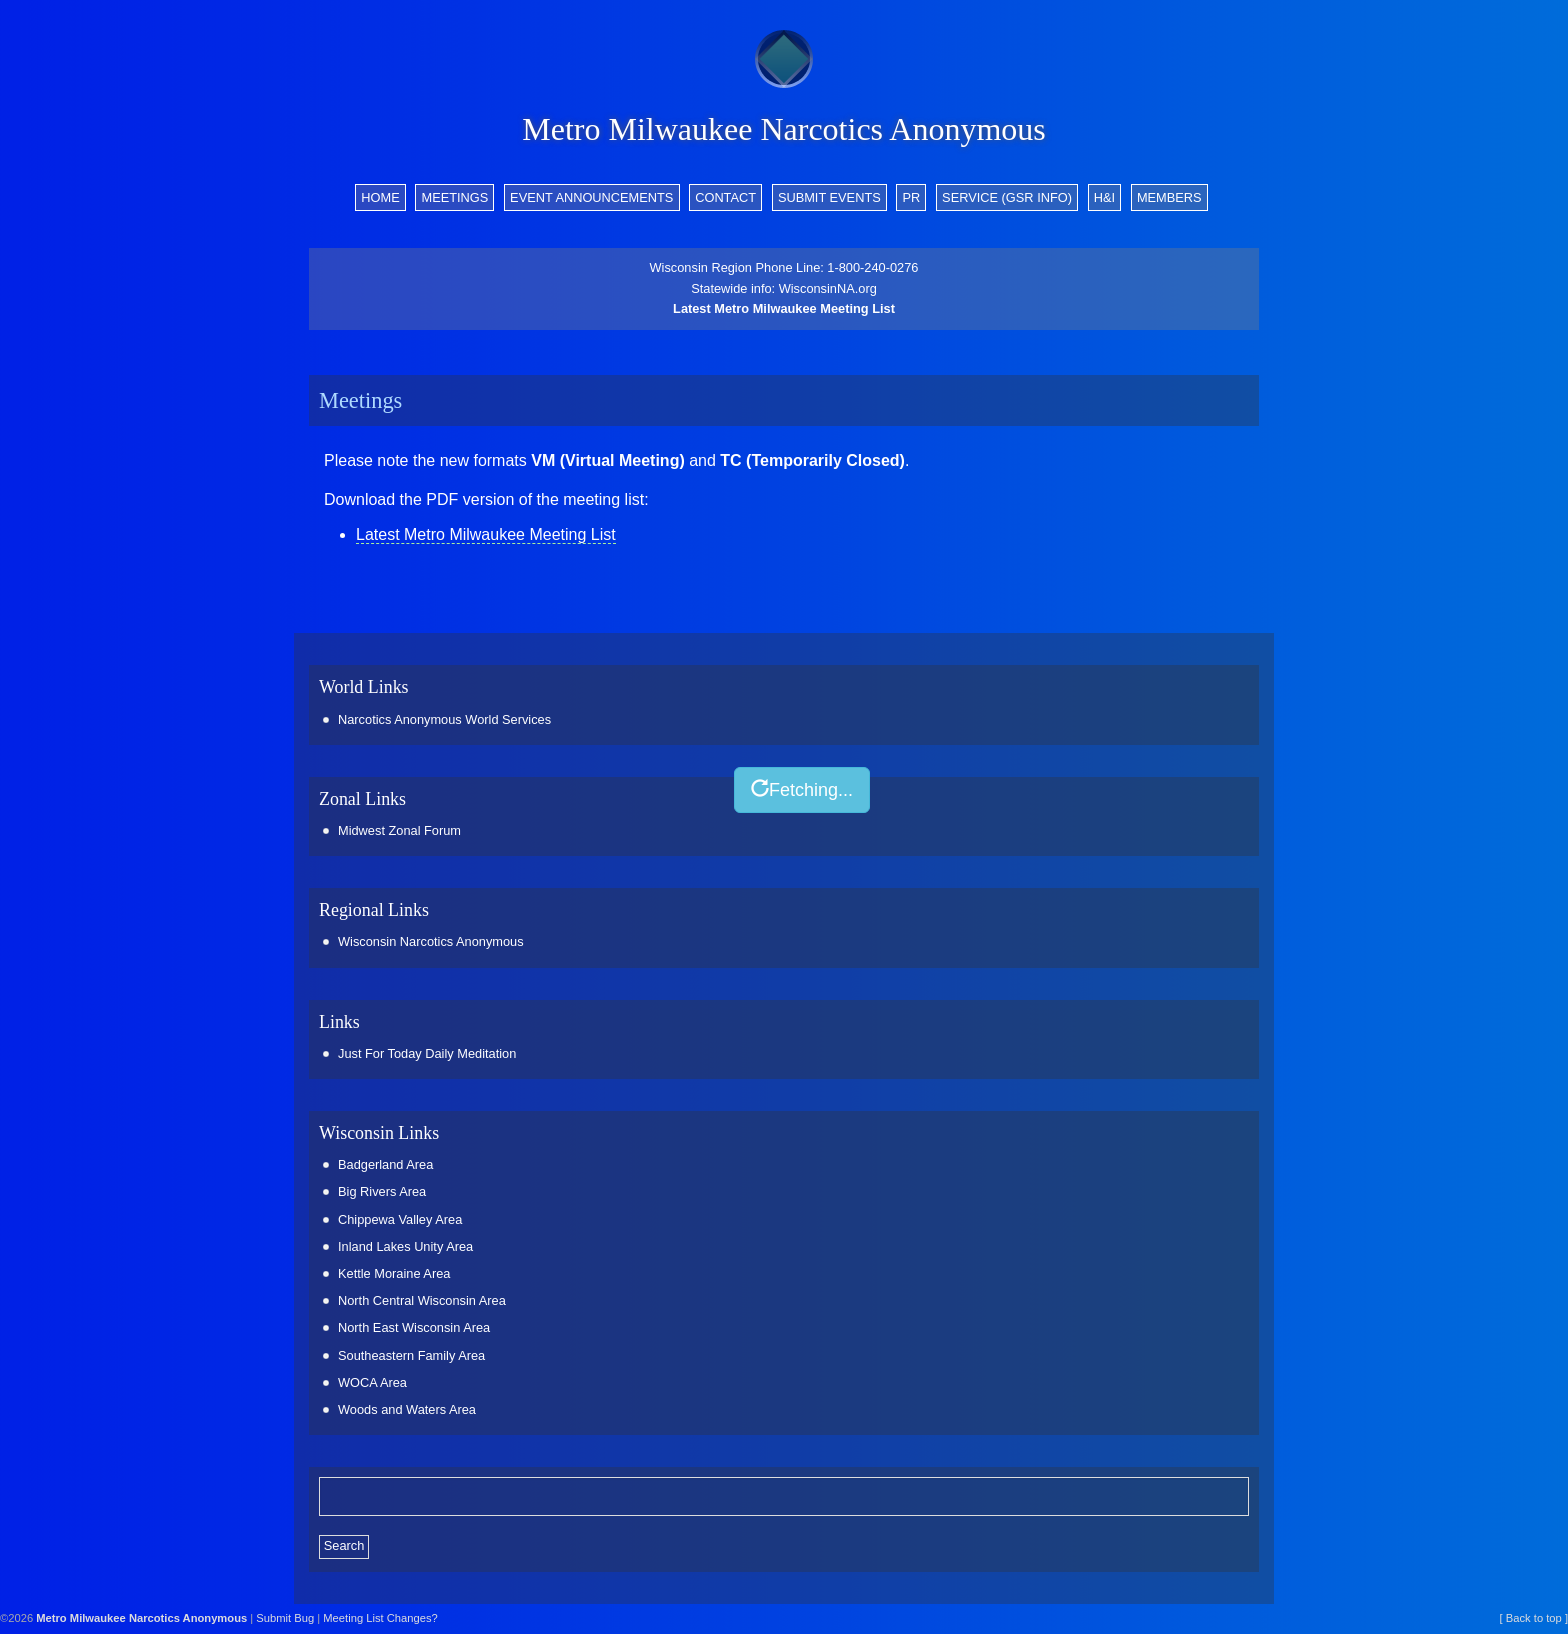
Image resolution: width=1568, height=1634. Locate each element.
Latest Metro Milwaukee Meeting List (784, 308)
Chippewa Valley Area (400, 1219)
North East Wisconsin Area (414, 1327)
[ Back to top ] (1534, 1618)
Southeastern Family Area (411, 1355)
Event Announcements (591, 197)
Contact (725, 197)
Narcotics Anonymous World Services (444, 719)
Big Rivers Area (382, 1191)
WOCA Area (372, 1382)
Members (1169, 197)
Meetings (454, 197)
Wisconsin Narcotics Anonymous (431, 941)
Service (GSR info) (1007, 197)
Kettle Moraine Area (394, 1273)
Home (380, 197)
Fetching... (802, 789)
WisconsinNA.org (828, 288)
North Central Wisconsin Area (422, 1300)
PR (912, 197)
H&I (1104, 197)
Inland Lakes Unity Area (405, 1246)
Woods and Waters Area (407, 1409)
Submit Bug (285, 1618)
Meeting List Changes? (380, 1618)
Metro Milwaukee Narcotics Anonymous (783, 129)
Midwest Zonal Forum (399, 830)
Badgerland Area (385, 1164)
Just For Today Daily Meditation (427, 1053)
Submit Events (829, 197)
